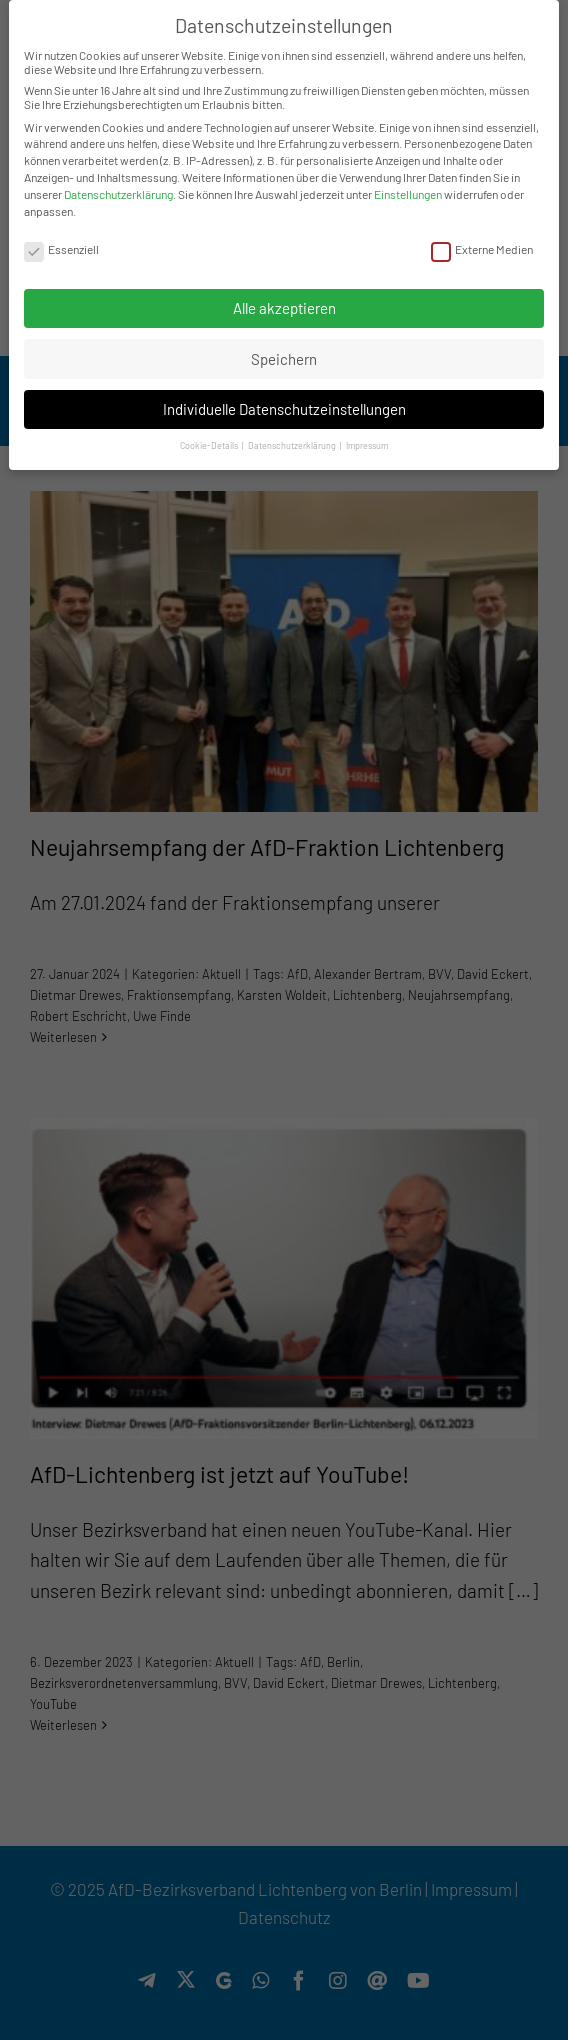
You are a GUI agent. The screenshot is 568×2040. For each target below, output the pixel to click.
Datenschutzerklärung (118, 194)
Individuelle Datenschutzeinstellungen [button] (284, 409)
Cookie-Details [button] (210, 445)
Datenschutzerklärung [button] (293, 445)
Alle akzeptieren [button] (284, 308)
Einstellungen (408, 194)
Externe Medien (482, 249)
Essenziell (61, 249)
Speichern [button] (284, 359)
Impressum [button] (367, 445)
